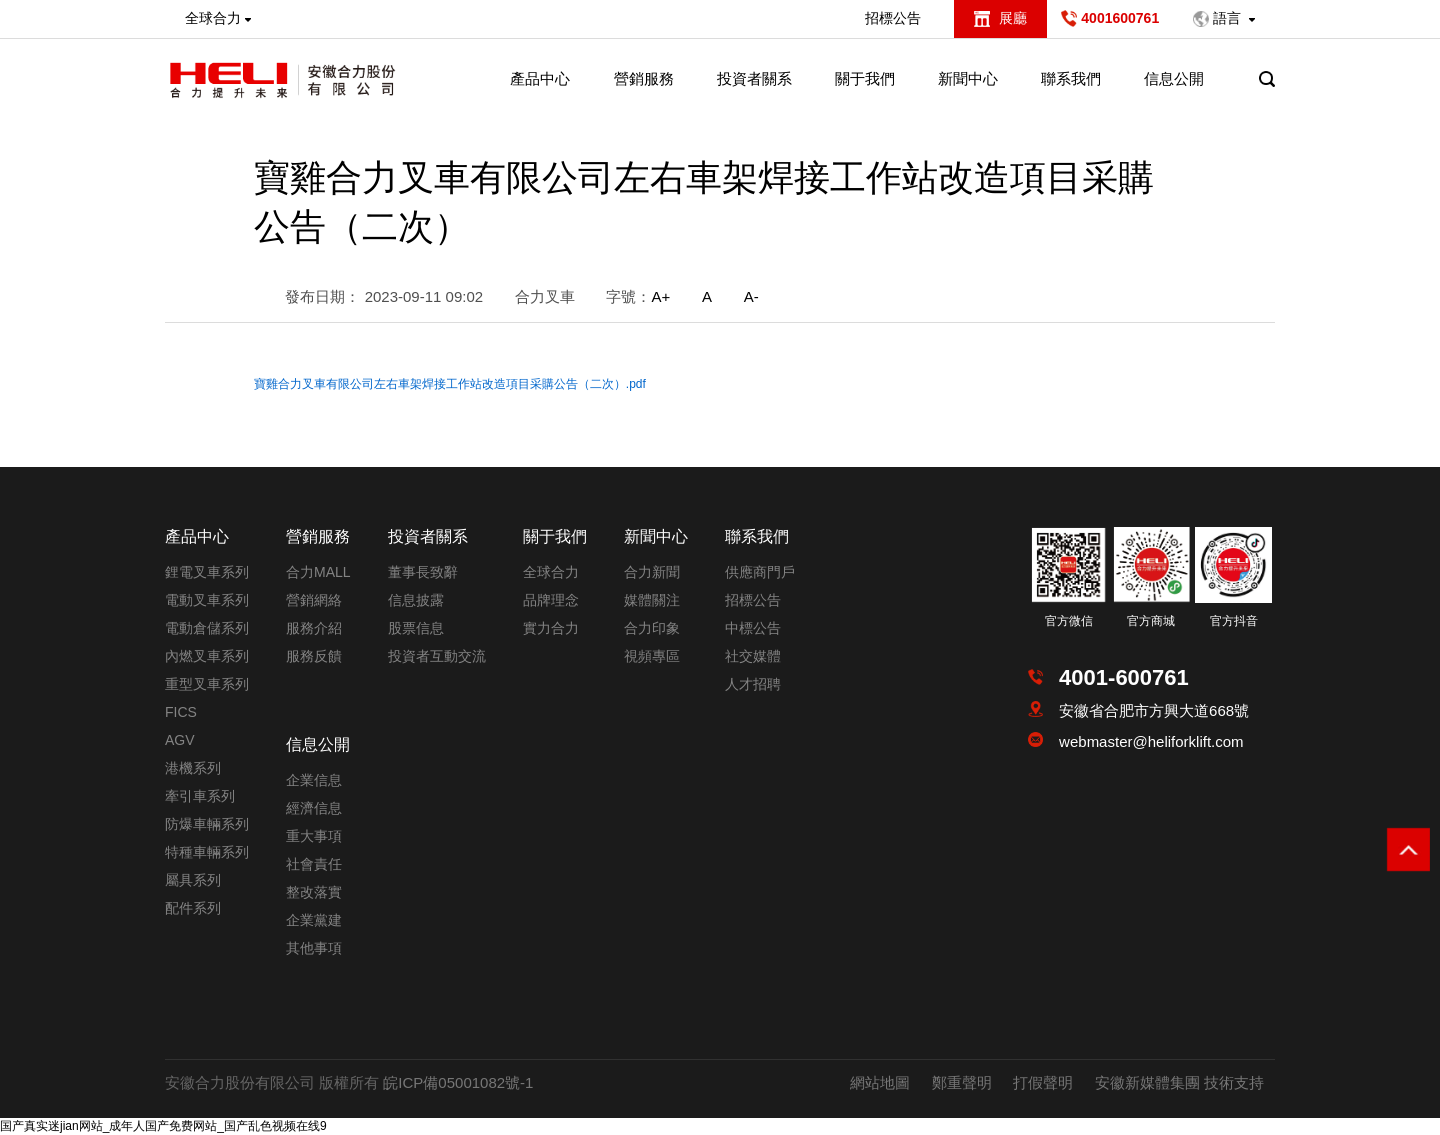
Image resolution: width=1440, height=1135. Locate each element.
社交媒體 (753, 656)
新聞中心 (968, 78)
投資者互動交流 (437, 656)
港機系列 (193, 768)
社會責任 (314, 864)
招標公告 (893, 18)
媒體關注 (652, 600)
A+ (660, 296)
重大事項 (314, 836)
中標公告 (753, 628)
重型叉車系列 (207, 684)
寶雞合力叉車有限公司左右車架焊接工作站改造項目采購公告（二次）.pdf (450, 384)
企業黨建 (314, 920)
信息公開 (1174, 78)
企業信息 (314, 780)
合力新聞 (652, 572)
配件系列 (193, 908)
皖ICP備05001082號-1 (458, 1082)
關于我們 (865, 78)
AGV (180, 740)
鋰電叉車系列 (207, 572)
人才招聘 (753, 684)
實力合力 (551, 628)
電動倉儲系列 (207, 628)
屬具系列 (193, 880)
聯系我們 (1071, 78)
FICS (181, 712)
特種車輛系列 (207, 852)
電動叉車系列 (207, 600)
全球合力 (551, 572)
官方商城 (1151, 621)
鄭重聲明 (962, 1082)
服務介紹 (314, 628)
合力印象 (652, 628)
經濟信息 (314, 808)
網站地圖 (880, 1082)
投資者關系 (754, 78)
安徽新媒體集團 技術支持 (1179, 1082)
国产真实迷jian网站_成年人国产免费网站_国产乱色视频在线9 (163, 1126)
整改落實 (314, 892)
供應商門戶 (760, 572)
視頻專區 (652, 656)
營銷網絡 (314, 600)
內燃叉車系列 (207, 656)
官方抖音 (1234, 621)
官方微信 (1069, 621)
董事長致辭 (423, 572)
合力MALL (318, 572)
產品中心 (540, 78)
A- (751, 296)
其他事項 (314, 948)
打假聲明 (1043, 1082)
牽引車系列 (200, 796)
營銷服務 (644, 78)
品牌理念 (551, 600)
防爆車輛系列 (207, 824)
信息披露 (416, 600)
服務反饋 (314, 656)
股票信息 (416, 628)
